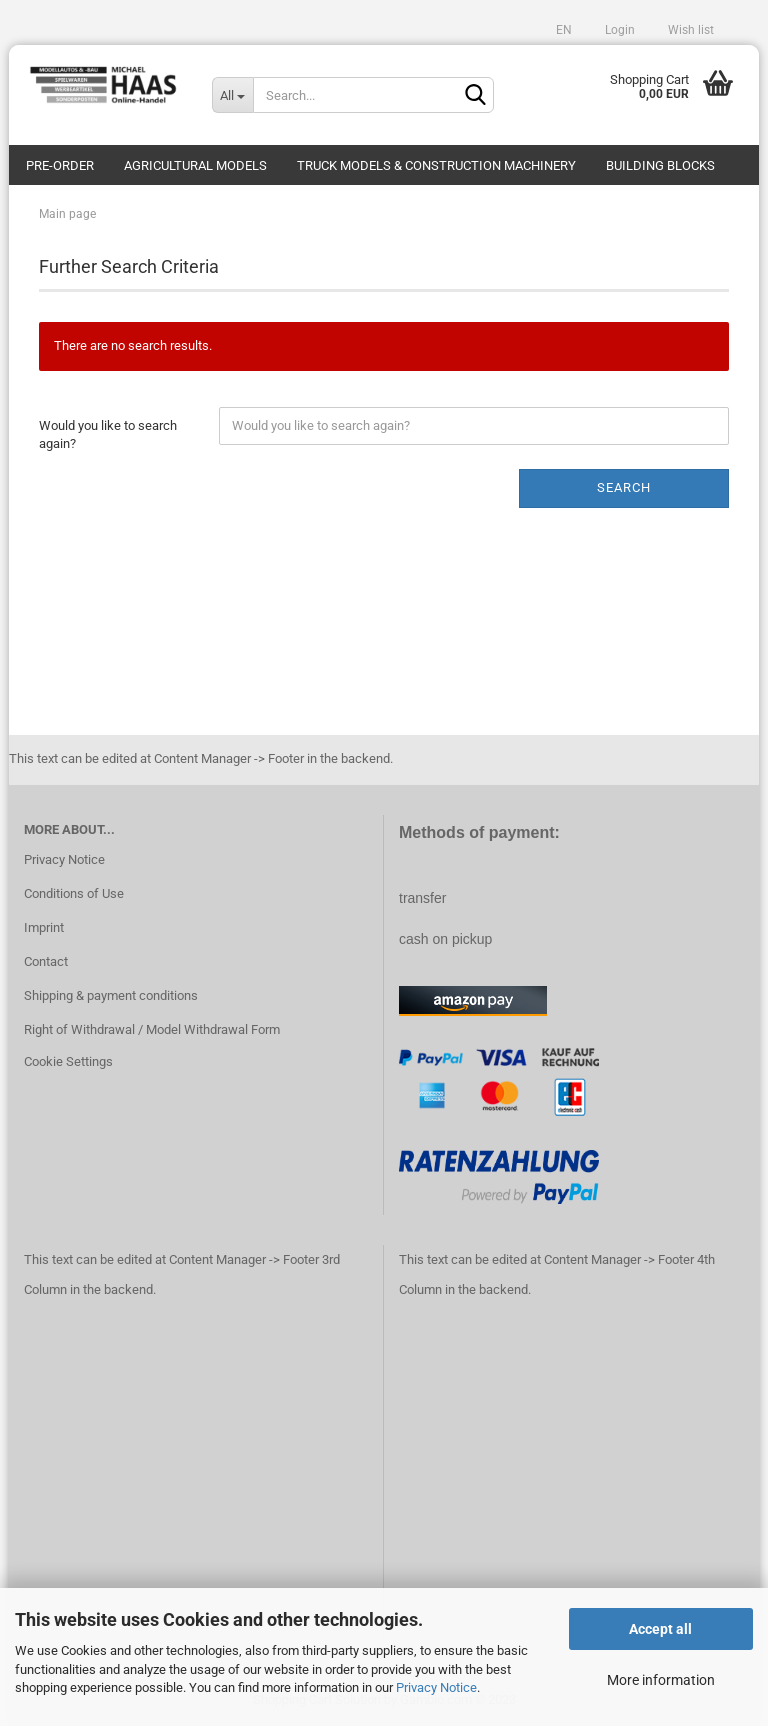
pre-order (60, 165)
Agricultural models (195, 165)
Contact (46, 961)
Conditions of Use (74, 893)
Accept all (660, 1629)
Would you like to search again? (108, 435)
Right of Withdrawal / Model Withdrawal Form (152, 1029)
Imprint (44, 927)
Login (618, 30)
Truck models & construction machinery (436, 165)
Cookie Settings (68, 1061)
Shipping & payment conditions (111, 995)
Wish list (689, 30)
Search (624, 487)
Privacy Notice (436, 1687)
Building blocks (660, 165)
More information (661, 1680)
